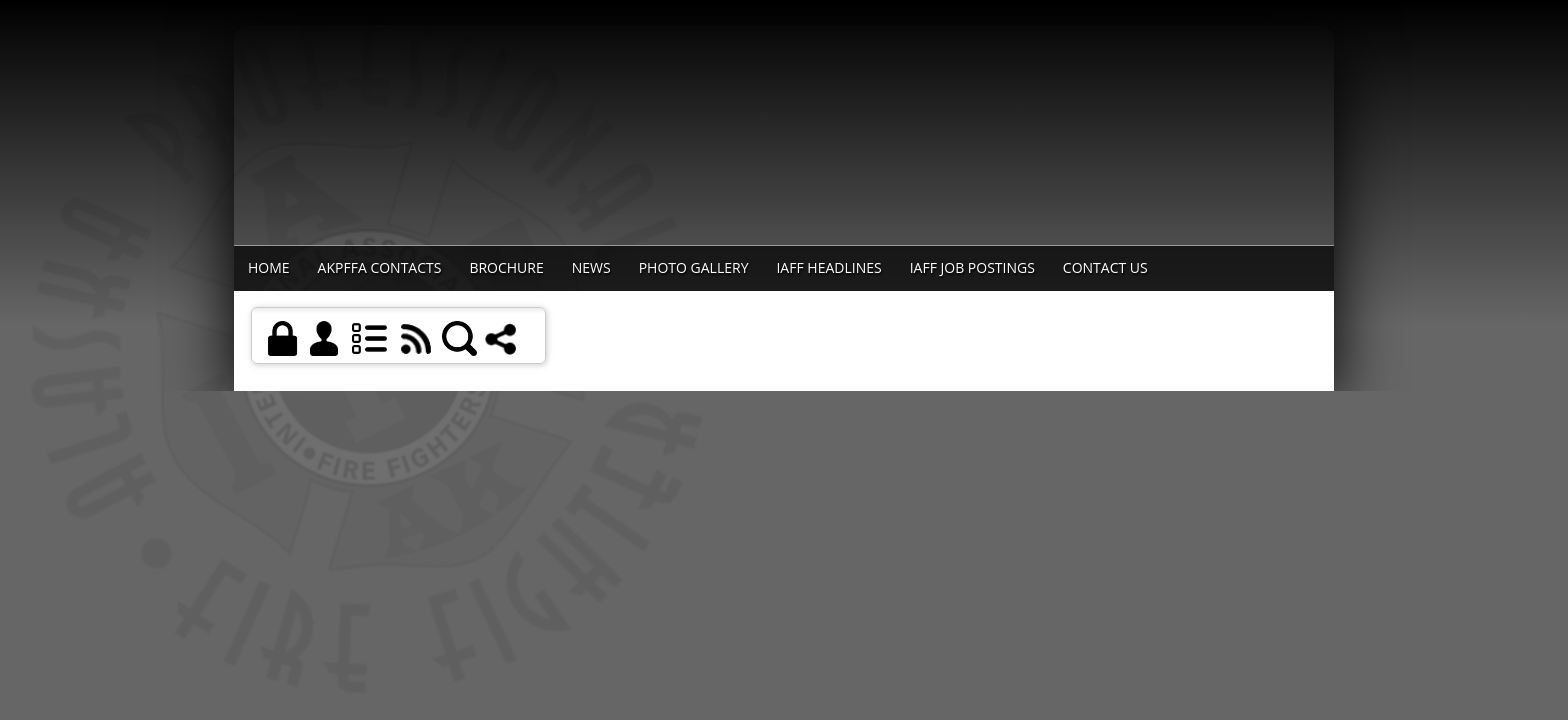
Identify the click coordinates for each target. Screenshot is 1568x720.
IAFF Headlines (828, 267)
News (591, 267)
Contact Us (1105, 267)
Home (269, 267)
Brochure (506, 267)
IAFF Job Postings (972, 267)
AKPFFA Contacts (380, 267)
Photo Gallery (694, 267)
